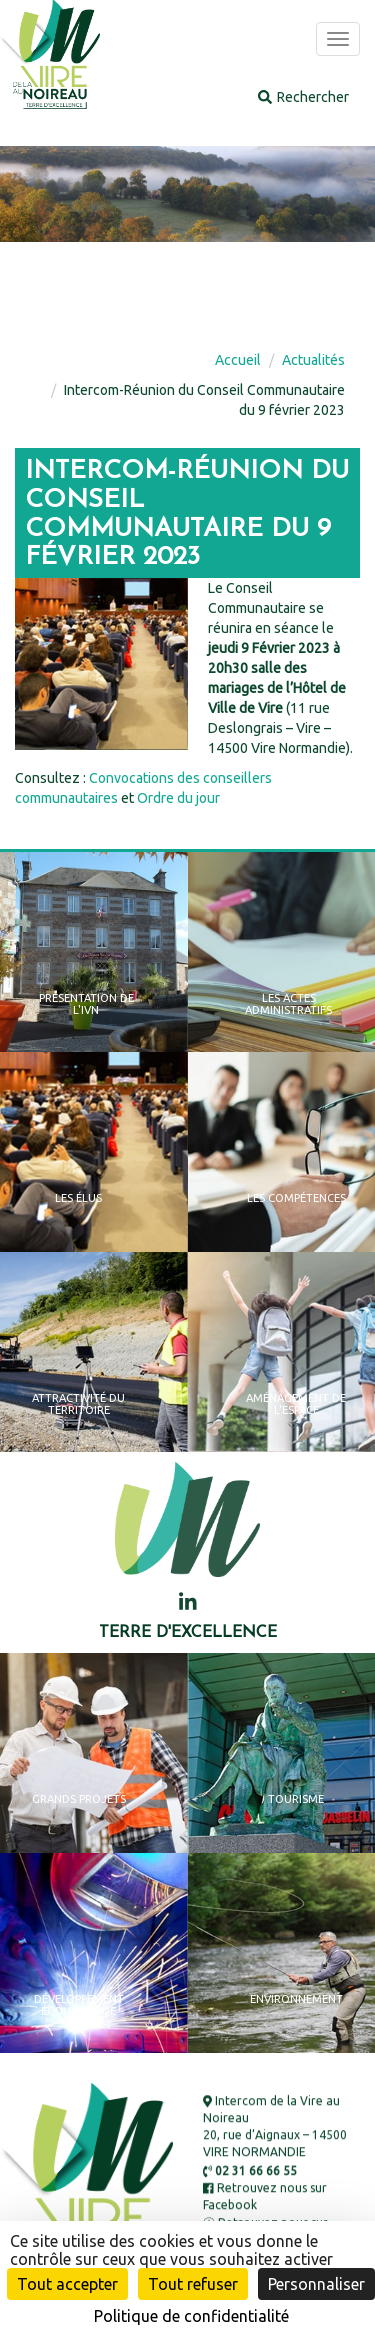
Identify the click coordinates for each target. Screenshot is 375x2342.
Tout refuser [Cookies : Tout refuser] (193, 2284)
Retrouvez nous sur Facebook (265, 2197)
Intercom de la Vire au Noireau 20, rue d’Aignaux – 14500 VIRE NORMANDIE (275, 2127)
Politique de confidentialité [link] (191, 2316)
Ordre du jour (178, 798)
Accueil (238, 360)
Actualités (313, 360)
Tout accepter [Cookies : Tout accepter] (67, 2284)
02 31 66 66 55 (250, 2170)
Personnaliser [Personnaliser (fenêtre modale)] (316, 2284)
